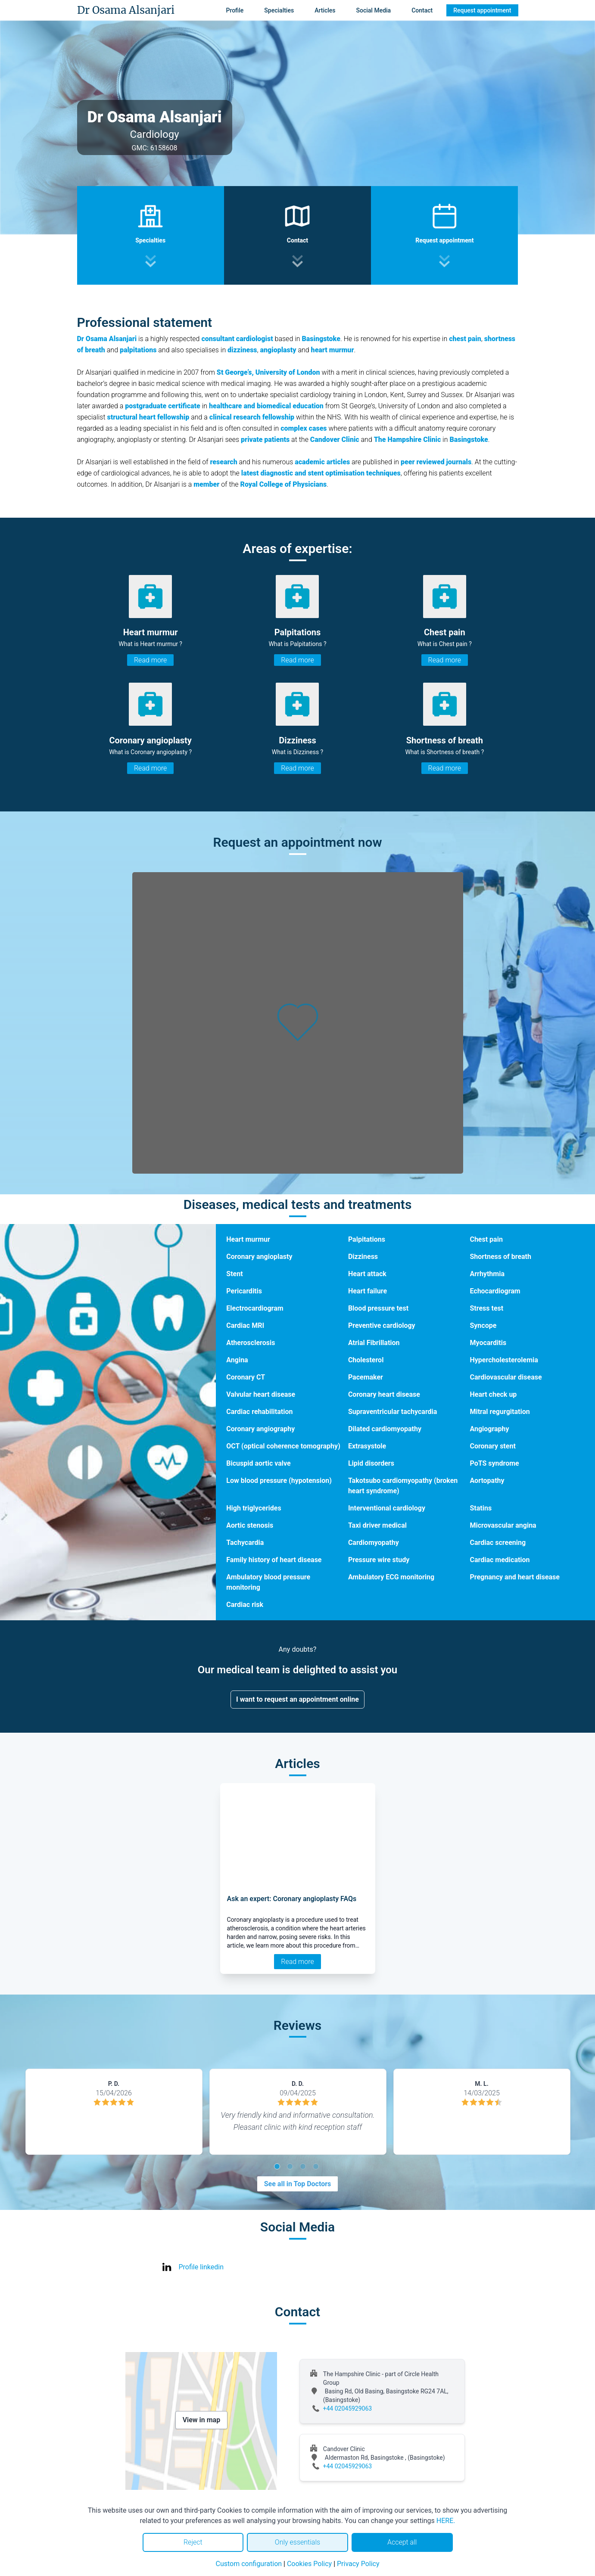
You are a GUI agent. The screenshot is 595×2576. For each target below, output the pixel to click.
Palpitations (366, 1239)
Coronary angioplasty (259, 1256)
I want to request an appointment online (297, 1699)
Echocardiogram (495, 1291)
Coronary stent (492, 1446)
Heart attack (367, 1274)
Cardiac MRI (245, 1325)
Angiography (489, 1429)
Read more (150, 660)
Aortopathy (487, 1480)
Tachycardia (245, 1542)
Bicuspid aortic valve (258, 1463)
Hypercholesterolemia (504, 1360)
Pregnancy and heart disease (515, 1577)
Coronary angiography (260, 1429)
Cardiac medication (500, 1560)
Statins (481, 1508)
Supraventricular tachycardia (392, 1412)
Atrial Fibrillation (374, 1343)
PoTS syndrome (494, 1463)
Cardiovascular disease (506, 1377)
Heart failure (367, 1291)
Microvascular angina (503, 1525)
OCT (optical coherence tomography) (283, 1446)
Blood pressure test (378, 1308)
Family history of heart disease (273, 1560)
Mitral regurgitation (500, 1412)
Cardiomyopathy (373, 1542)
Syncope (483, 1325)
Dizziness (363, 1256)
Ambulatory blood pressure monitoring (268, 1582)
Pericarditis (244, 1291)
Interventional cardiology (386, 1508)
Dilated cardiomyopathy (384, 1429)
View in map (202, 2420)
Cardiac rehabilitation (259, 1412)
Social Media (373, 10)
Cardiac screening (498, 1542)
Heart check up (493, 1394)
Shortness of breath (500, 1256)
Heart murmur (248, 1239)
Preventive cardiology (381, 1325)
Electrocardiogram (254, 1308)
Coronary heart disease (384, 1394)
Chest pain (486, 1239)
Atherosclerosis (250, 1343)
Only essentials (297, 2542)
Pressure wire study (378, 1560)
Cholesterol (366, 1360)
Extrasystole (367, 1446)
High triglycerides (253, 1508)
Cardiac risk (244, 1604)
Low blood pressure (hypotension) (279, 1480)
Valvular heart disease (260, 1394)
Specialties (279, 10)
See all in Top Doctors (297, 2184)
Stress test (486, 1308)
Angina (237, 1360)
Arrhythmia (487, 1274)
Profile (234, 10)
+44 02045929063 (347, 2408)
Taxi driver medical (377, 1525)
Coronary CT (245, 1377)
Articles (325, 10)
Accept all (402, 2542)
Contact (422, 10)
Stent (234, 1274)
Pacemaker (365, 1377)
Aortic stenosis (249, 1525)
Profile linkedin (201, 2267)
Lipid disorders (371, 1463)
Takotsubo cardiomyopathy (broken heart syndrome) (403, 1485)
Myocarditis (488, 1343)
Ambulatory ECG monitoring (391, 1577)
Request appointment (482, 10)
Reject (193, 2542)
